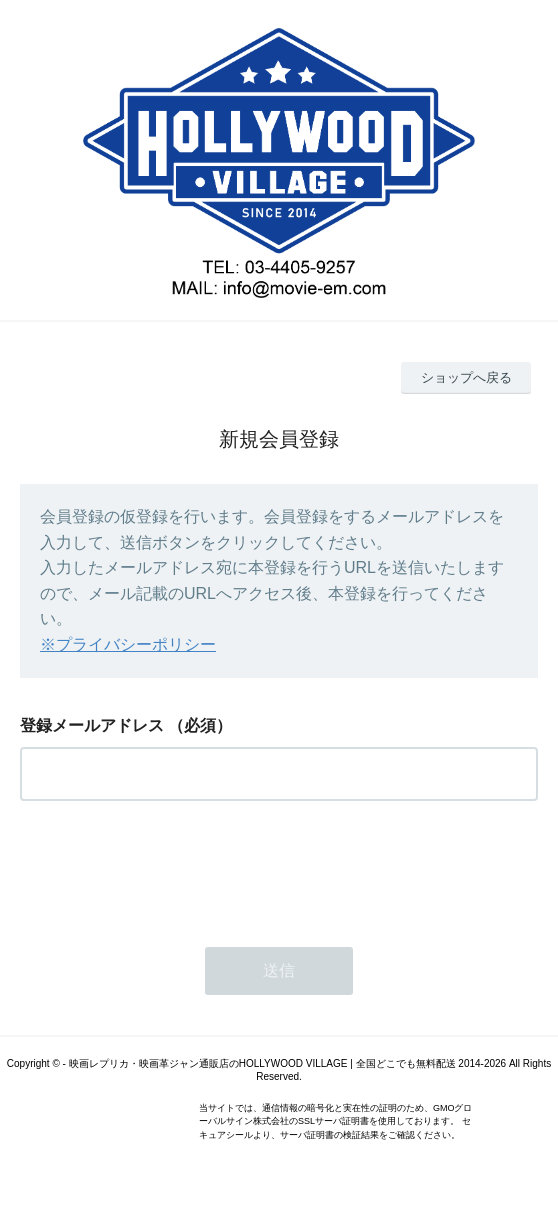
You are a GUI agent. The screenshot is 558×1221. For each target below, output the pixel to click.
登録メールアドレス (92, 725)
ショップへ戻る (466, 377)
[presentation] (172, 868)
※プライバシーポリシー (128, 644)
